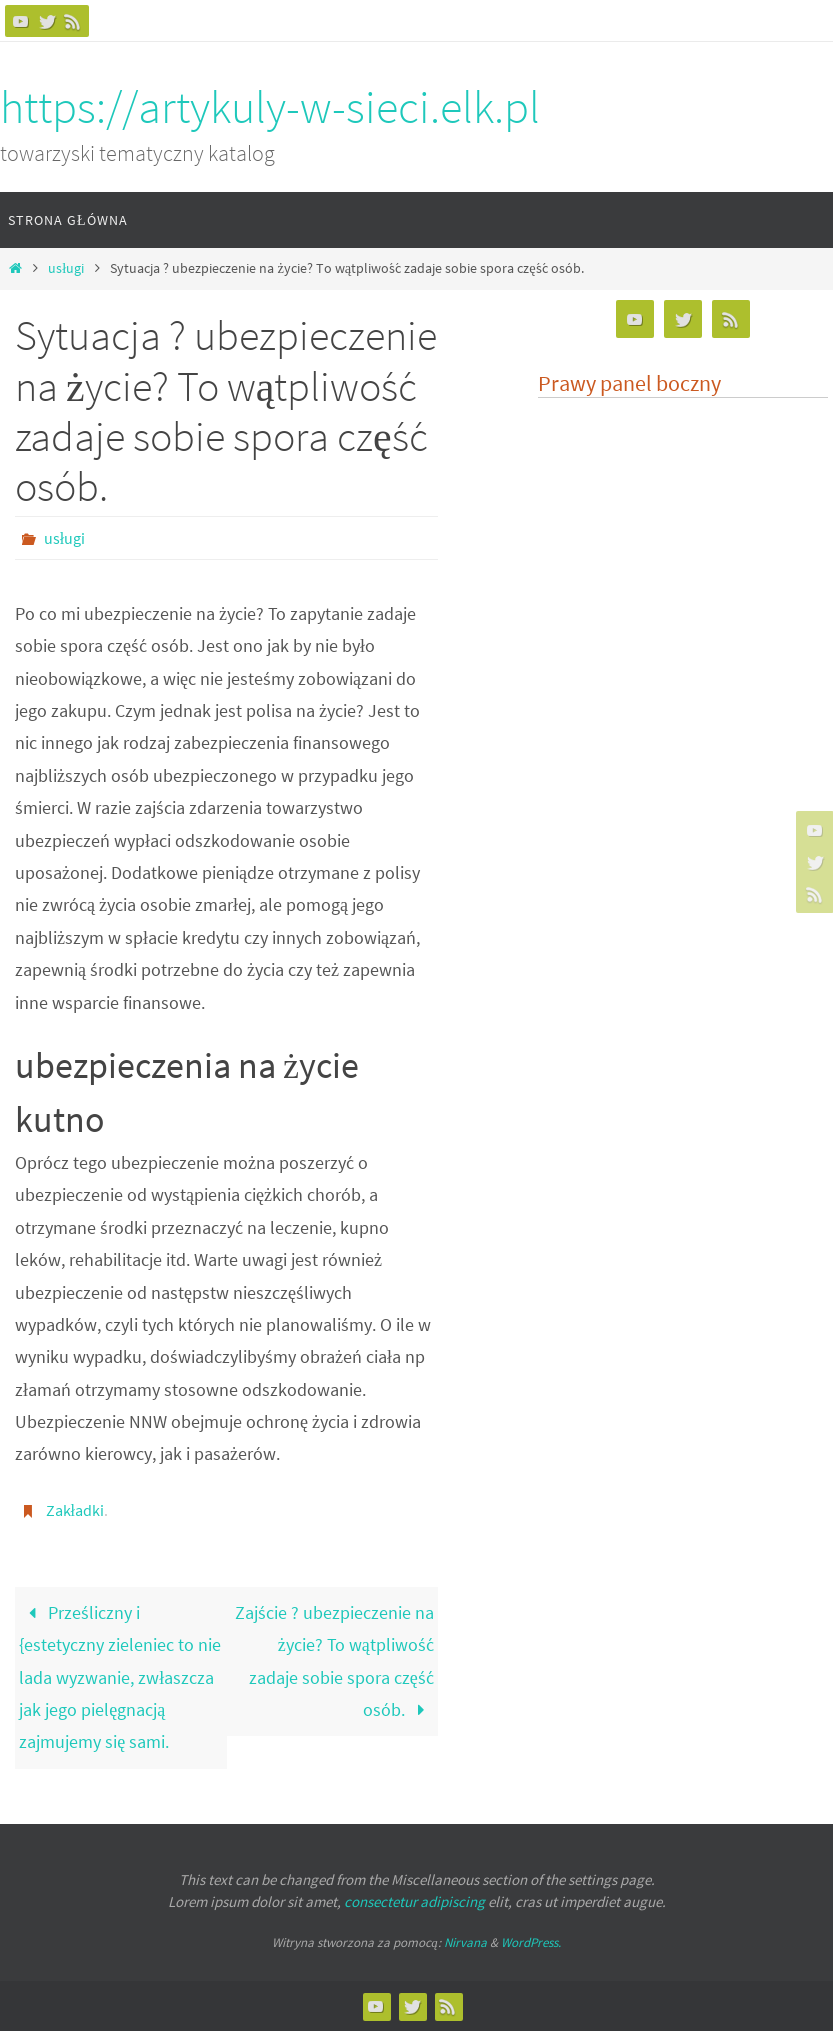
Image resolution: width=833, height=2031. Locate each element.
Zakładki (75, 1510)
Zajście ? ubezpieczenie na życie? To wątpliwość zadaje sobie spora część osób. (334, 1661)
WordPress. (531, 1942)
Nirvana (465, 1942)
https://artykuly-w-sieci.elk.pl (270, 107)
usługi (66, 268)
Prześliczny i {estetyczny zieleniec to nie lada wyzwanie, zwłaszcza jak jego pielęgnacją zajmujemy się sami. (120, 1677)
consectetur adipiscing (414, 1901)
